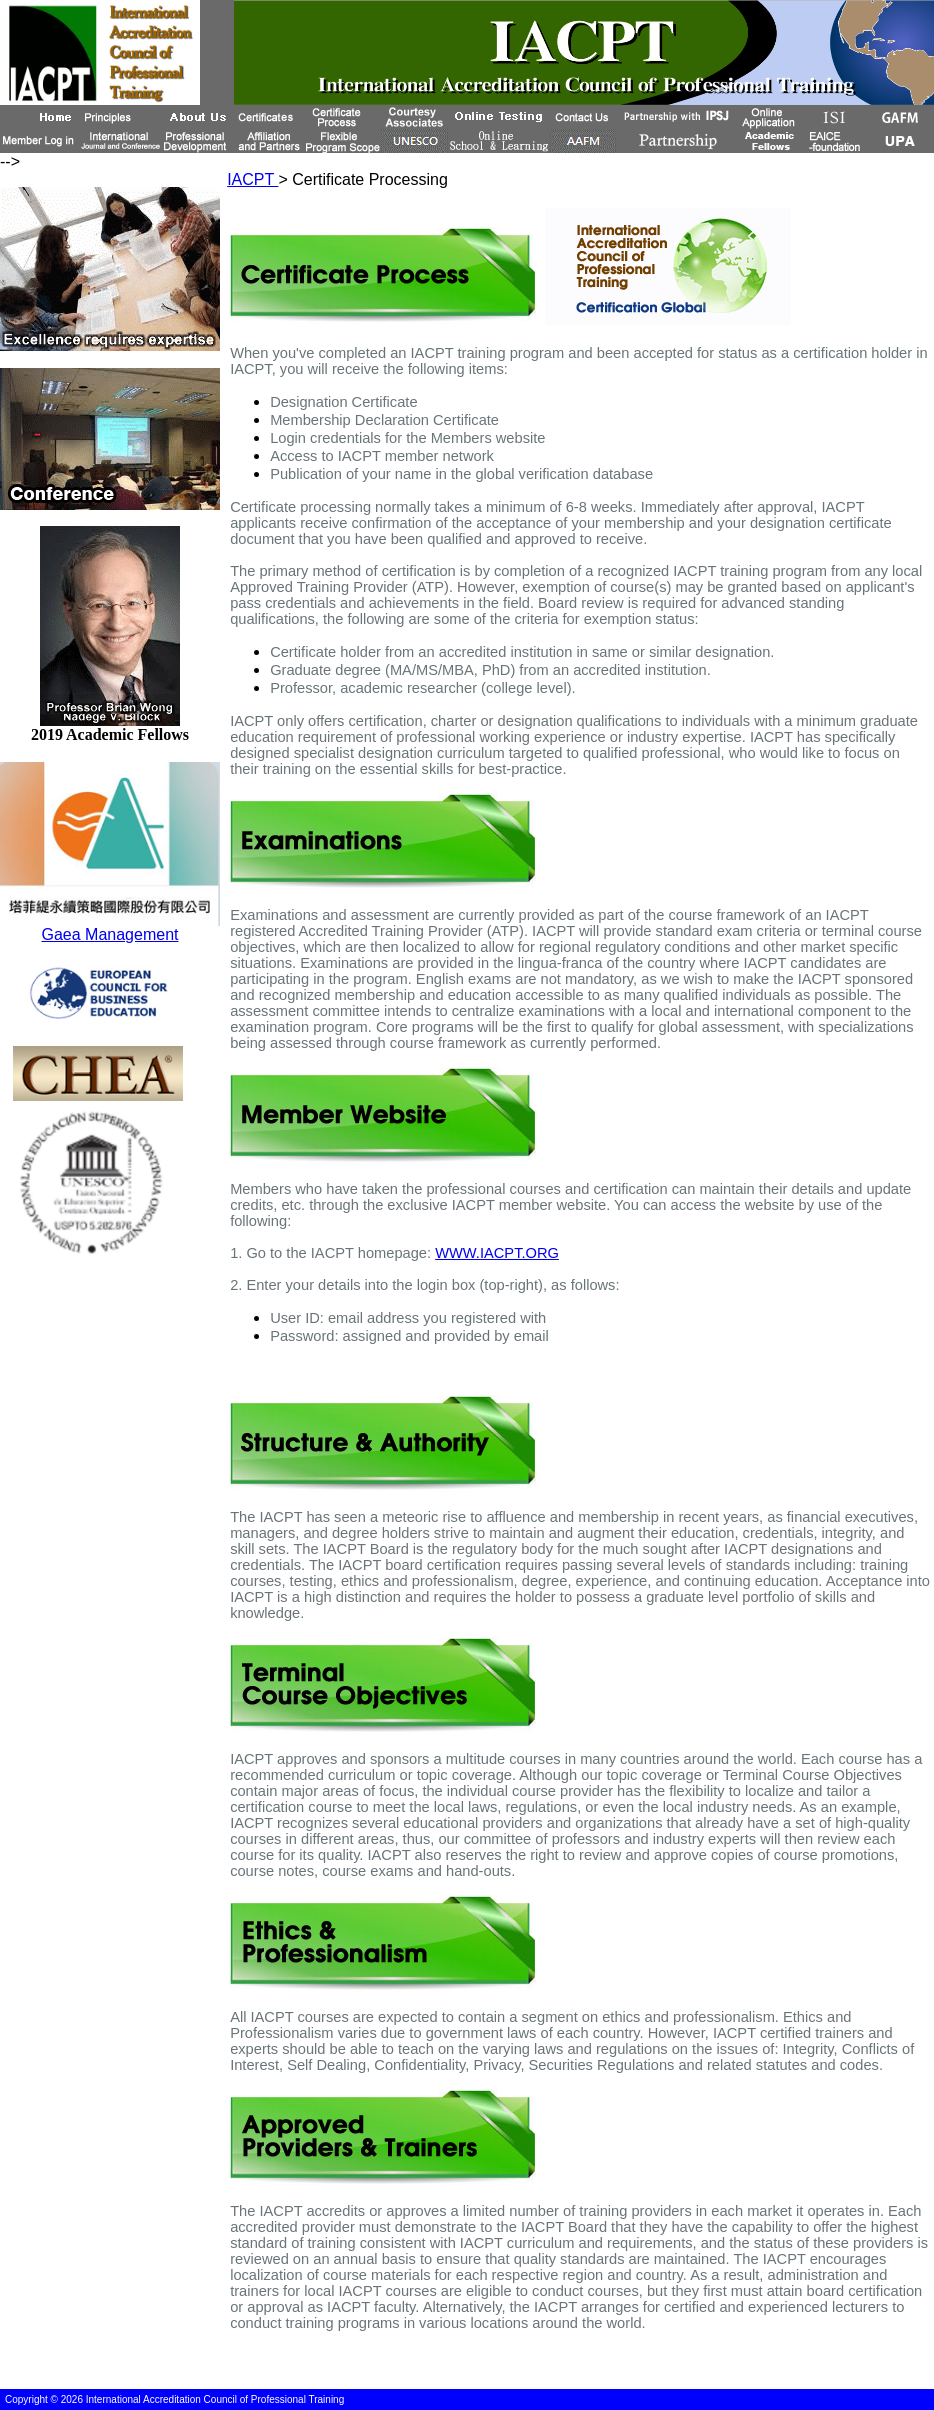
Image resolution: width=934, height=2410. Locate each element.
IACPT (252, 179)
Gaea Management (110, 934)
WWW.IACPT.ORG (497, 1253)
